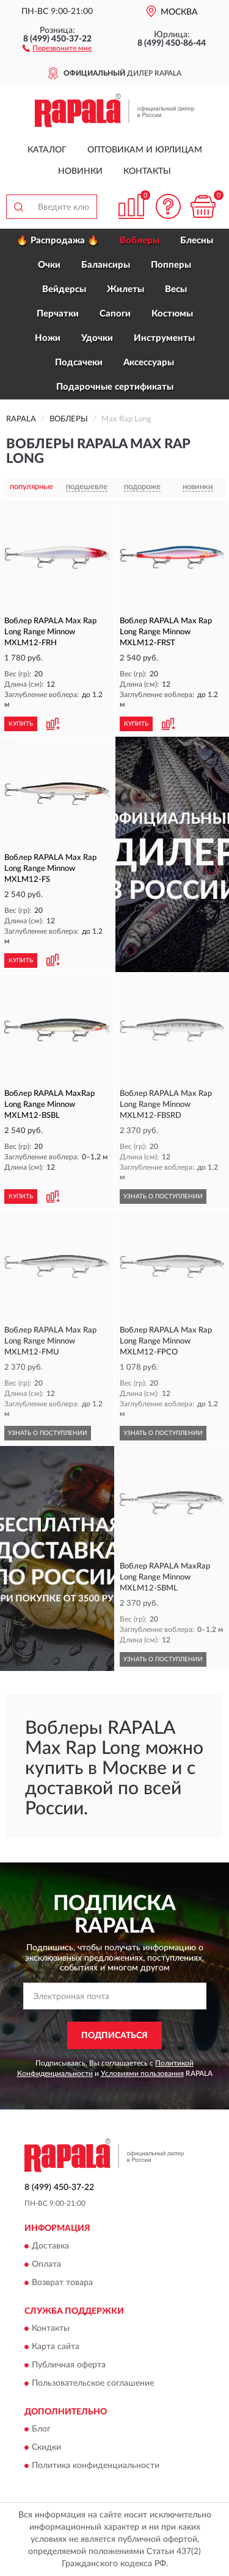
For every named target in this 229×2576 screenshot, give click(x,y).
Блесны (196, 240)
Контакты (147, 171)
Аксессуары (148, 362)
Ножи (47, 338)
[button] (57, 47)
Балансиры (105, 265)
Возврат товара (62, 2282)
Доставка (50, 2246)
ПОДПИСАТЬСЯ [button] (114, 2035)
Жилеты (125, 289)
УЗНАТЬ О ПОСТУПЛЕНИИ (163, 1196)
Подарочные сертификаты (114, 387)
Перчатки (58, 313)
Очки (49, 265)
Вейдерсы (64, 289)
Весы (176, 289)
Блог (41, 2429)
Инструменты (164, 338)
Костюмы (172, 313)
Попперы (171, 265)
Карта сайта (55, 2347)
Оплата (46, 2264)
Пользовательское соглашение (93, 2384)
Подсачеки (79, 362)
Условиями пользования (142, 2073)
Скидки (46, 2448)
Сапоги (115, 313)
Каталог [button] (47, 150)
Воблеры (139, 240)
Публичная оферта (69, 2365)
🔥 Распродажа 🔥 (57, 240)
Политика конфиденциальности (95, 2466)
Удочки (97, 338)
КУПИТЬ (21, 724)
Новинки (80, 171)
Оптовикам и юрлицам (144, 150)
